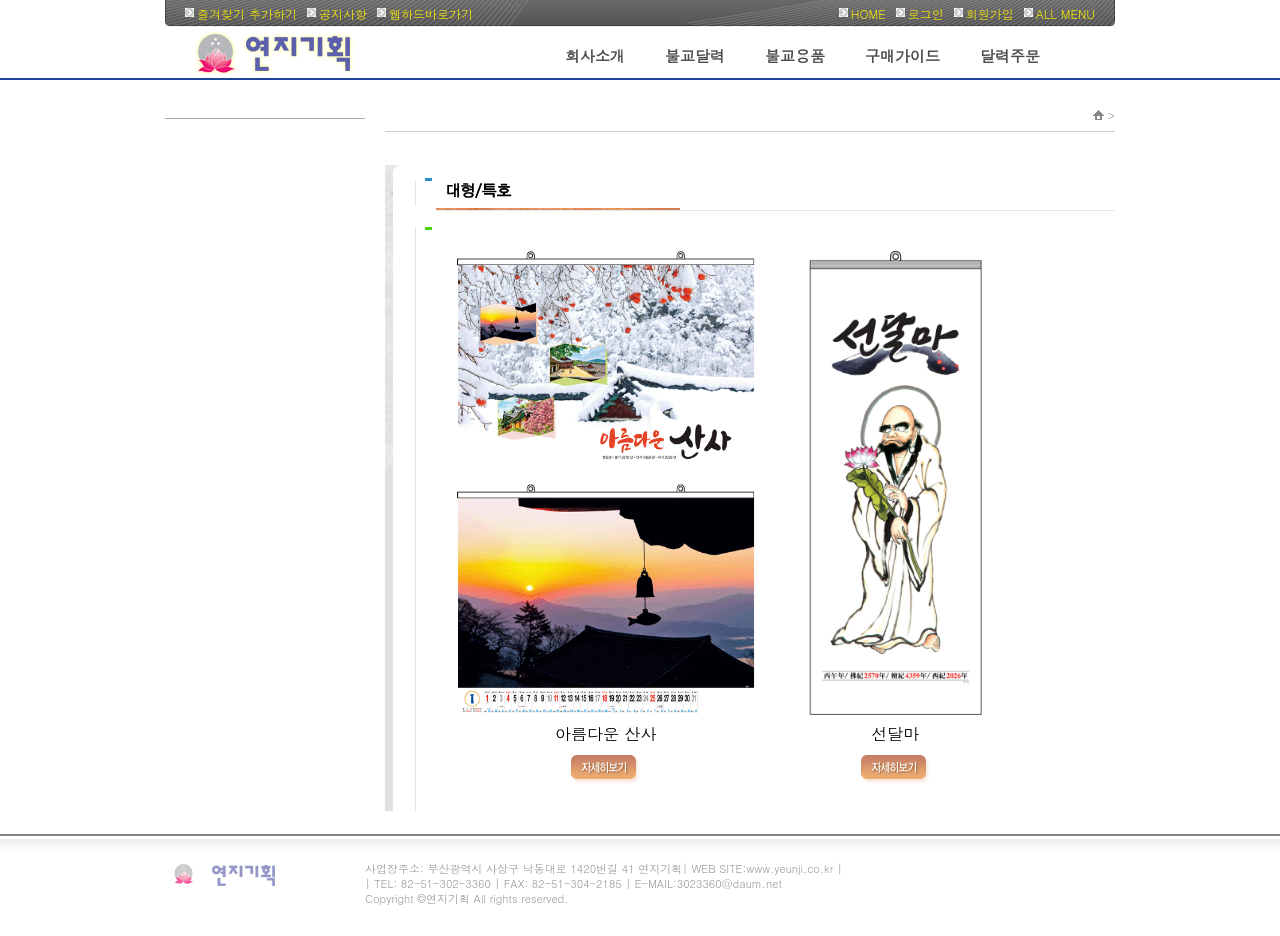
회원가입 (990, 13)
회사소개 (595, 55)
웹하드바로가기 (431, 13)
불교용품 (795, 55)
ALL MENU (1065, 13)
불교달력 (695, 55)
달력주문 (1010, 55)
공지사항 (343, 13)
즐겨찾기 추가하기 (247, 13)
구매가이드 (902, 55)
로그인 (926, 13)
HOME (868, 13)
